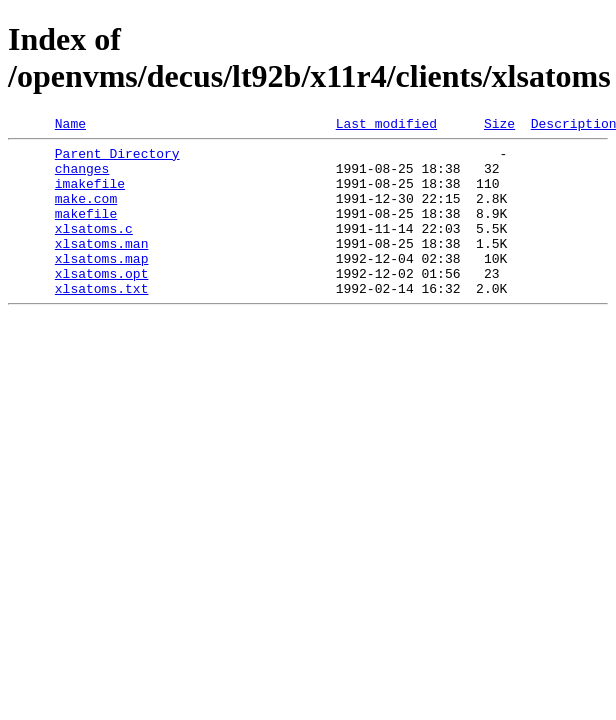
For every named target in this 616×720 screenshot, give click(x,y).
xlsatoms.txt (102, 321)
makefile (86, 231)
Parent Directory (117, 159)
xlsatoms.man (102, 267)
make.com (86, 213)
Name (70, 126)
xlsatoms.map (102, 285)
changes (82, 177)
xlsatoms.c (94, 249)
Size (499, 126)
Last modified (386, 126)
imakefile (90, 195)
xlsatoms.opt (102, 303)
